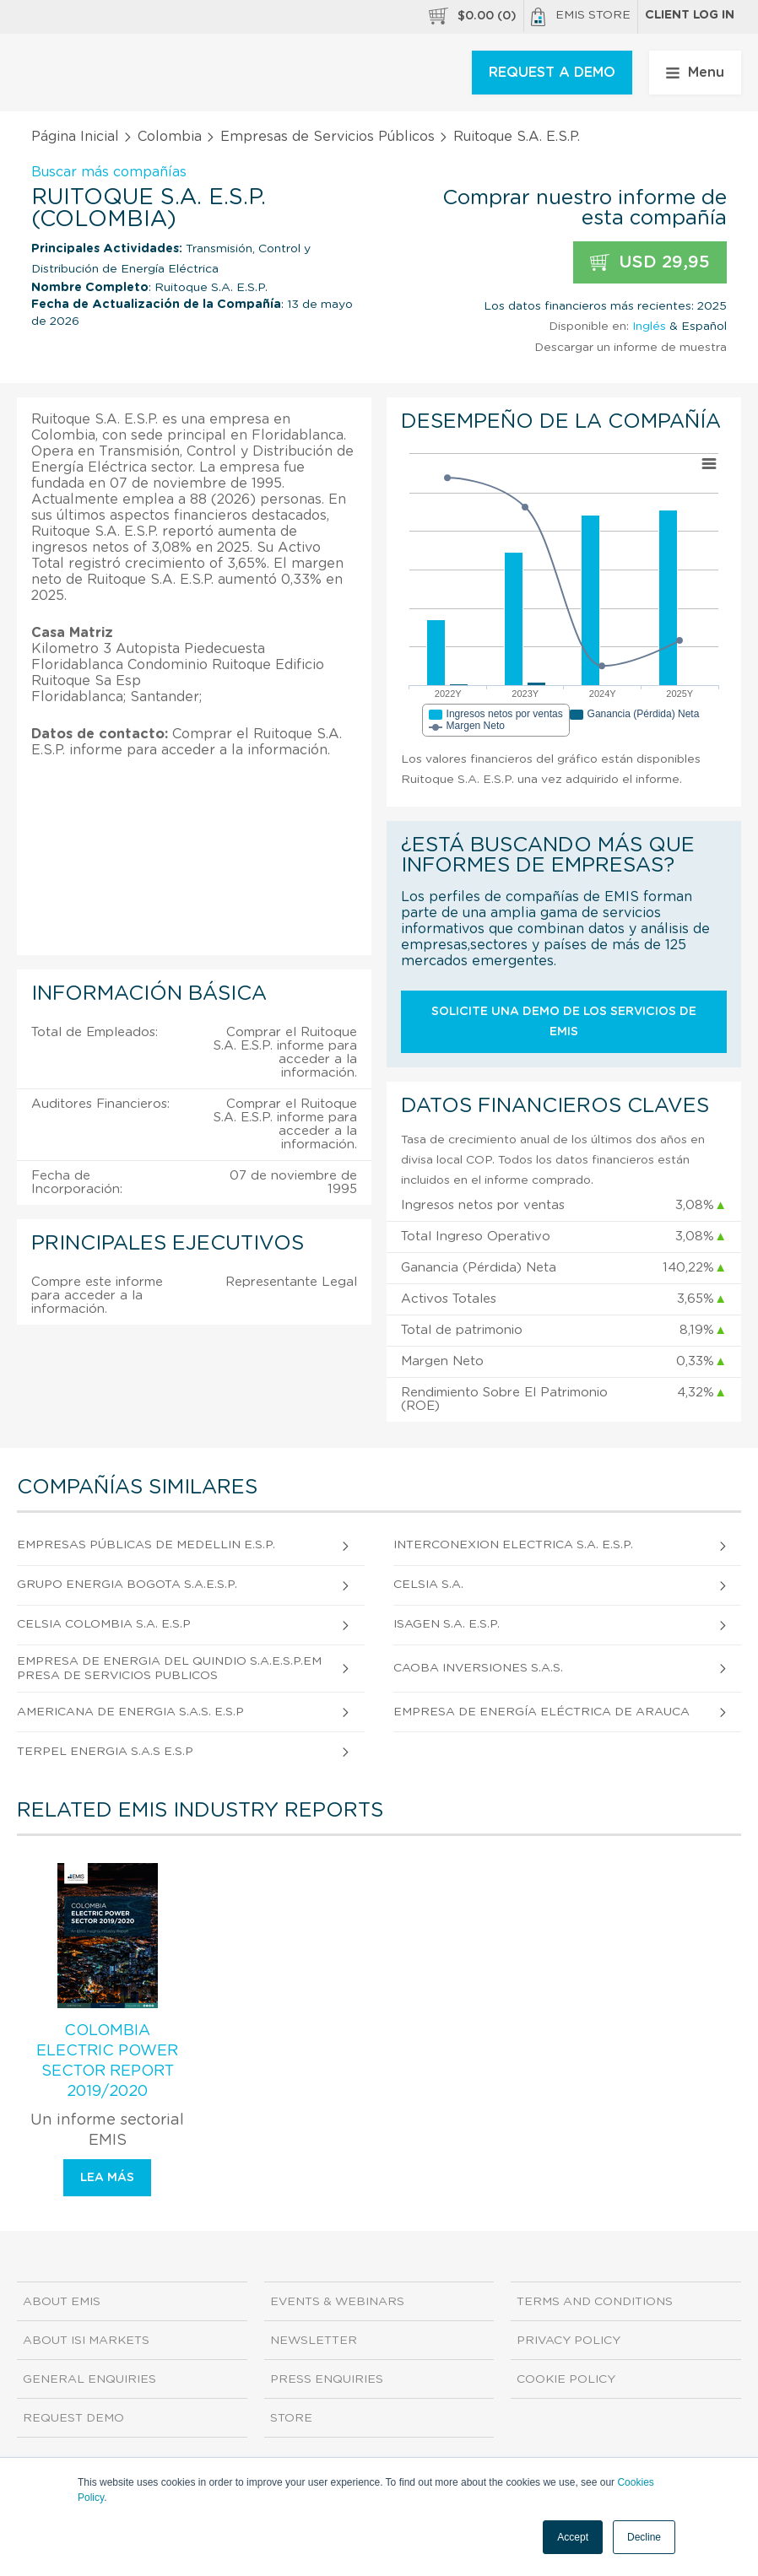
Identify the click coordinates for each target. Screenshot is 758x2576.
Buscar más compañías (109, 172)
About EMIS (61, 2302)
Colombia (170, 136)
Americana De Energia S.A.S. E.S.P (130, 1712)
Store (291, 2418)
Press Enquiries (326, 2379)
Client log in (689, 15)
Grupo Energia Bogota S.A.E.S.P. (127, 1584)
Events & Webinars (337, 2302)
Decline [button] (644, 2537)
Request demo (73, 2418)
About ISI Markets (86, 2340)
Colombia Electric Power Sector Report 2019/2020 (107, 2061)
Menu (695, 72)
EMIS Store (581, 17)
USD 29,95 (650, 263)
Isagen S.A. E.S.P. (446, 1624)
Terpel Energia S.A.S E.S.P (105, 1752)
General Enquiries (89, 2379)
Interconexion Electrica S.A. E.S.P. (513, 1545)
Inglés (649, 326)
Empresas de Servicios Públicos (327, 136)
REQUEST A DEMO (552, 72)
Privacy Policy (568, 2340)
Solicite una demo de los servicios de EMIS (563, 1022)
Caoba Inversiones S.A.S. (478, 1668)
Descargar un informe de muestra (630, 348)
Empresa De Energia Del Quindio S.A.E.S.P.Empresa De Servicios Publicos (169, 1668)
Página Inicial (75, 136)
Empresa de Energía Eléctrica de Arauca (541, 1712)
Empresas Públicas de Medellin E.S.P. (146, 1545)
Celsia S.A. (428, 1584)
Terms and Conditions (595, 2302)
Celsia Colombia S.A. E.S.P (104, 1624)
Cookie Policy (566, 2379)
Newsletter (313, 2340)
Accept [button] (572, 2537)
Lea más (107, 2178)
